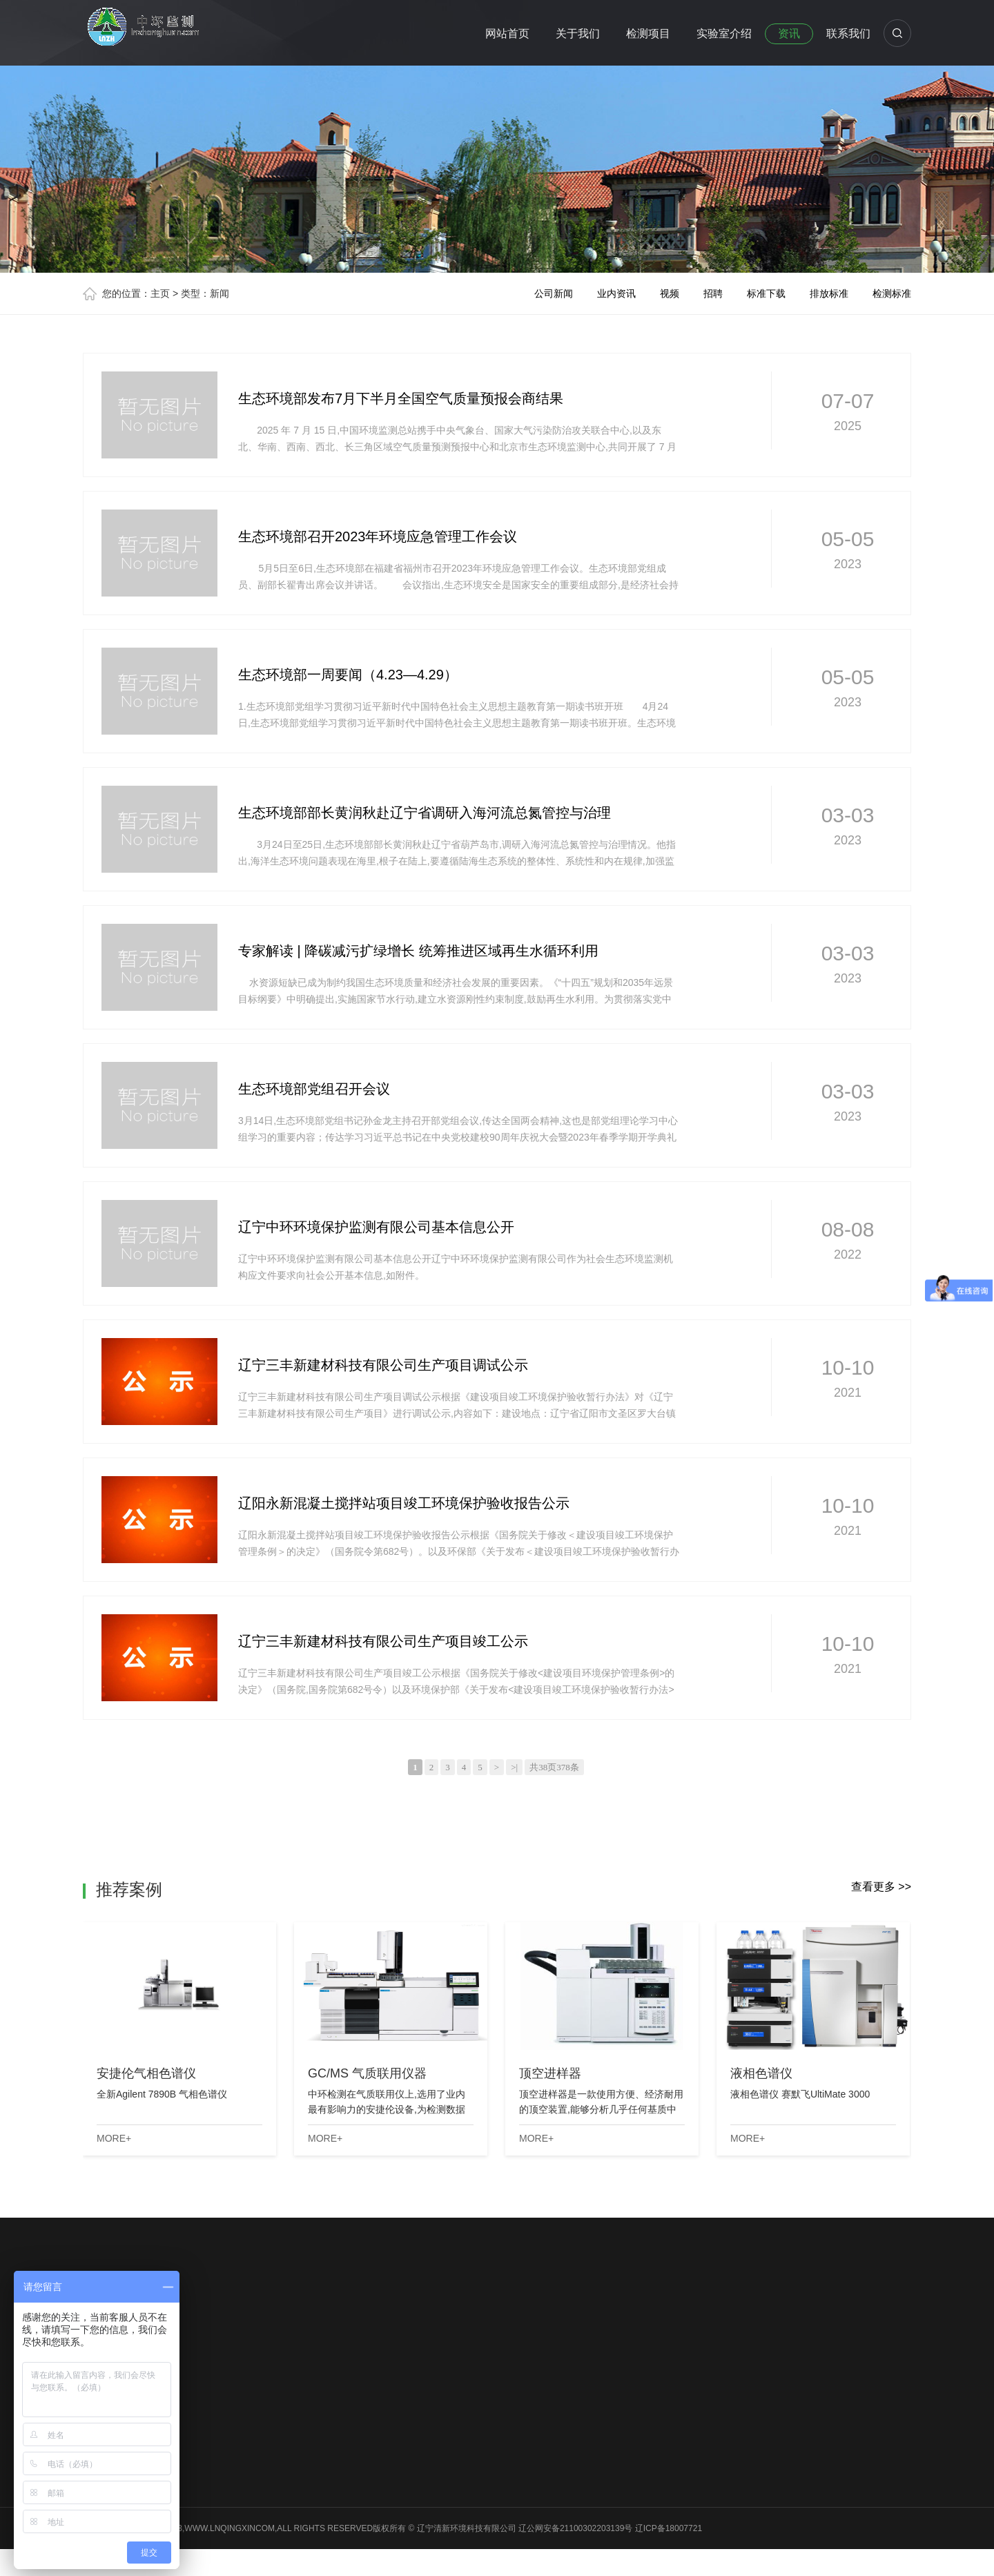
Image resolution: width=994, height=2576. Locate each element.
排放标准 (829, 293)
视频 (669, 293)
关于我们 (578, 33)
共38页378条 (554, 1767)
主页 (160, 293)
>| (514, 1767)
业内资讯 (616, 293)
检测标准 (892, 293)
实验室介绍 (724, 33)
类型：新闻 (205, 293)
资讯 (789, 33)
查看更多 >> (881, 1886)
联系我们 (848, 33)
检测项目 (648, 33)
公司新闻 (553, 293)
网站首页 (507, 33)
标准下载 (766, 293)
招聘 (713, 293)
